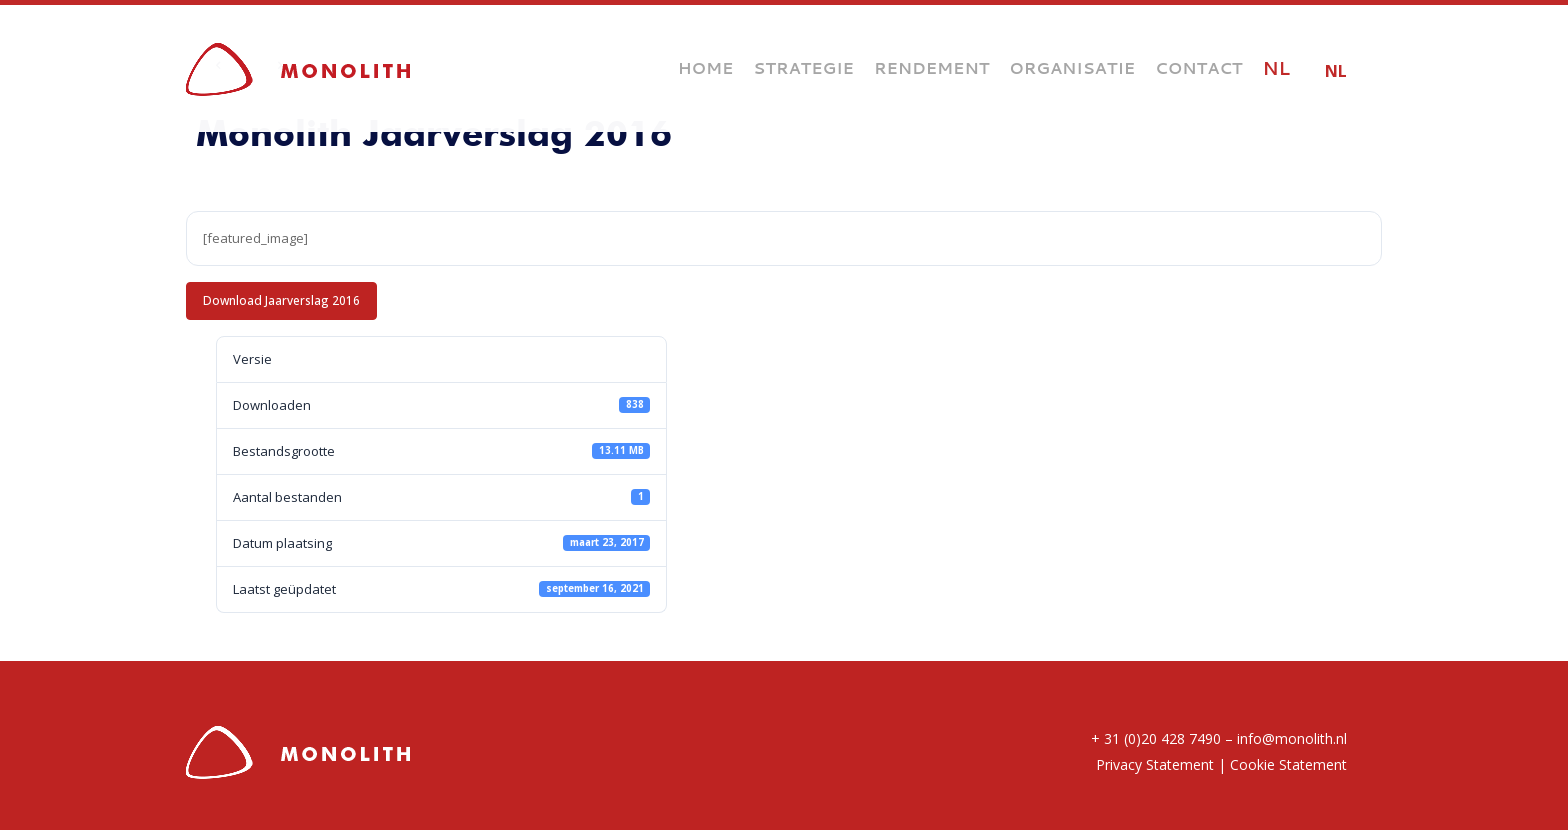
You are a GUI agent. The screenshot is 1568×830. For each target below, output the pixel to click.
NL (1336, 71)
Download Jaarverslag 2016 (281, 300)
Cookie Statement (1288, 764)
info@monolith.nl (1292, 738)
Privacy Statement (1155, 764)
